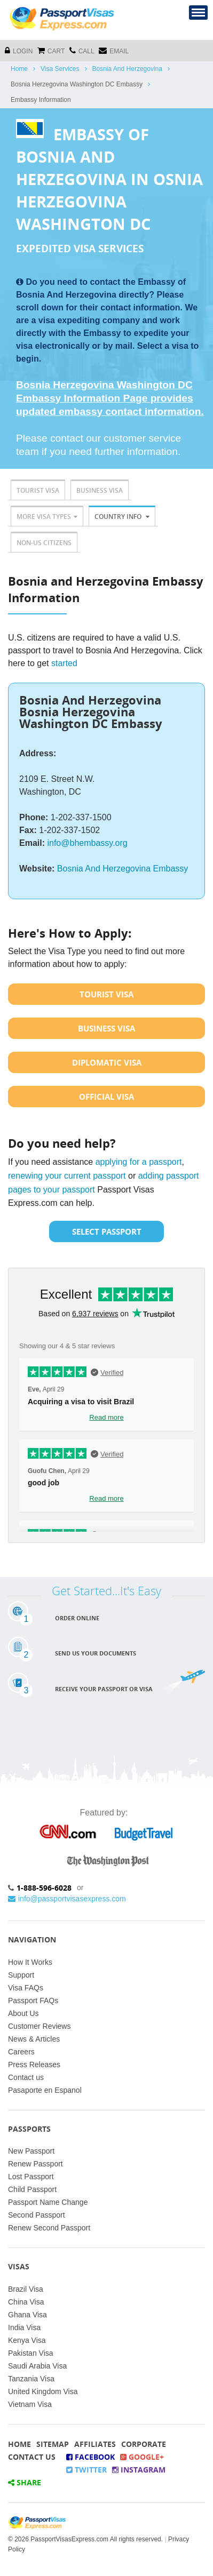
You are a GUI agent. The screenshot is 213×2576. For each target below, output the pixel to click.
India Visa (24, 2327)
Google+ (142, 2457)
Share (24, 2482)
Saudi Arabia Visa (37, 2366)
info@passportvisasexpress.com (67, 1898)
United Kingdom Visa (42, 2391)
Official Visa (106, 1096)
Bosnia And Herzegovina (127, 69)
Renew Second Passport (49, 2227)
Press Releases (34, 2064)
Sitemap (52, 2444)
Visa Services (60, 69)
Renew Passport (35, 2163)
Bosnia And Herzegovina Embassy (122, 868)
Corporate (143, 2444)
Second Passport (36, 2215)
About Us (23, 2013)
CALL (81, 50)
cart (51, 50)
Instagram (138, 2470)
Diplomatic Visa (106, 1062)
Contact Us (32, 2457)
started (64, 663)
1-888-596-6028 (44, 1888)
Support (21, 1975)
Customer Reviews (39, 2026)
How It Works (30, 1962)
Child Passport (32, 2189)
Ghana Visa (27, 2314)
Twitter (86, 2470)
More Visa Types (47, 516)
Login (19, 50)
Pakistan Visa (30, 2353)
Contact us (26, 2077)
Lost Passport (31, 2176)
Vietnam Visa (30, 2404)
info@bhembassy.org (87, 842)
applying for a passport (139, 1161)
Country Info (121, 516)
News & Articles (34, 2039)
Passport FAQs (33, 2000)
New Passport (31, 2151)
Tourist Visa (38, 490)
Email (114, 50)
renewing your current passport (67, 1175)
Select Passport (106, 1231)
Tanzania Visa (31, 2378)
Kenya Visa (27, 2340)
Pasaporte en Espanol (45, 2090)
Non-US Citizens (44, 542)
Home (19, 69)
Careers (21, 2051)
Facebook (90, 2457)
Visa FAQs (25, 1987)
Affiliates (95, 2444)
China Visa (26, 2302)
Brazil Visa (25, 2289)
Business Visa (99, 490)
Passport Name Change (48, 2202)
